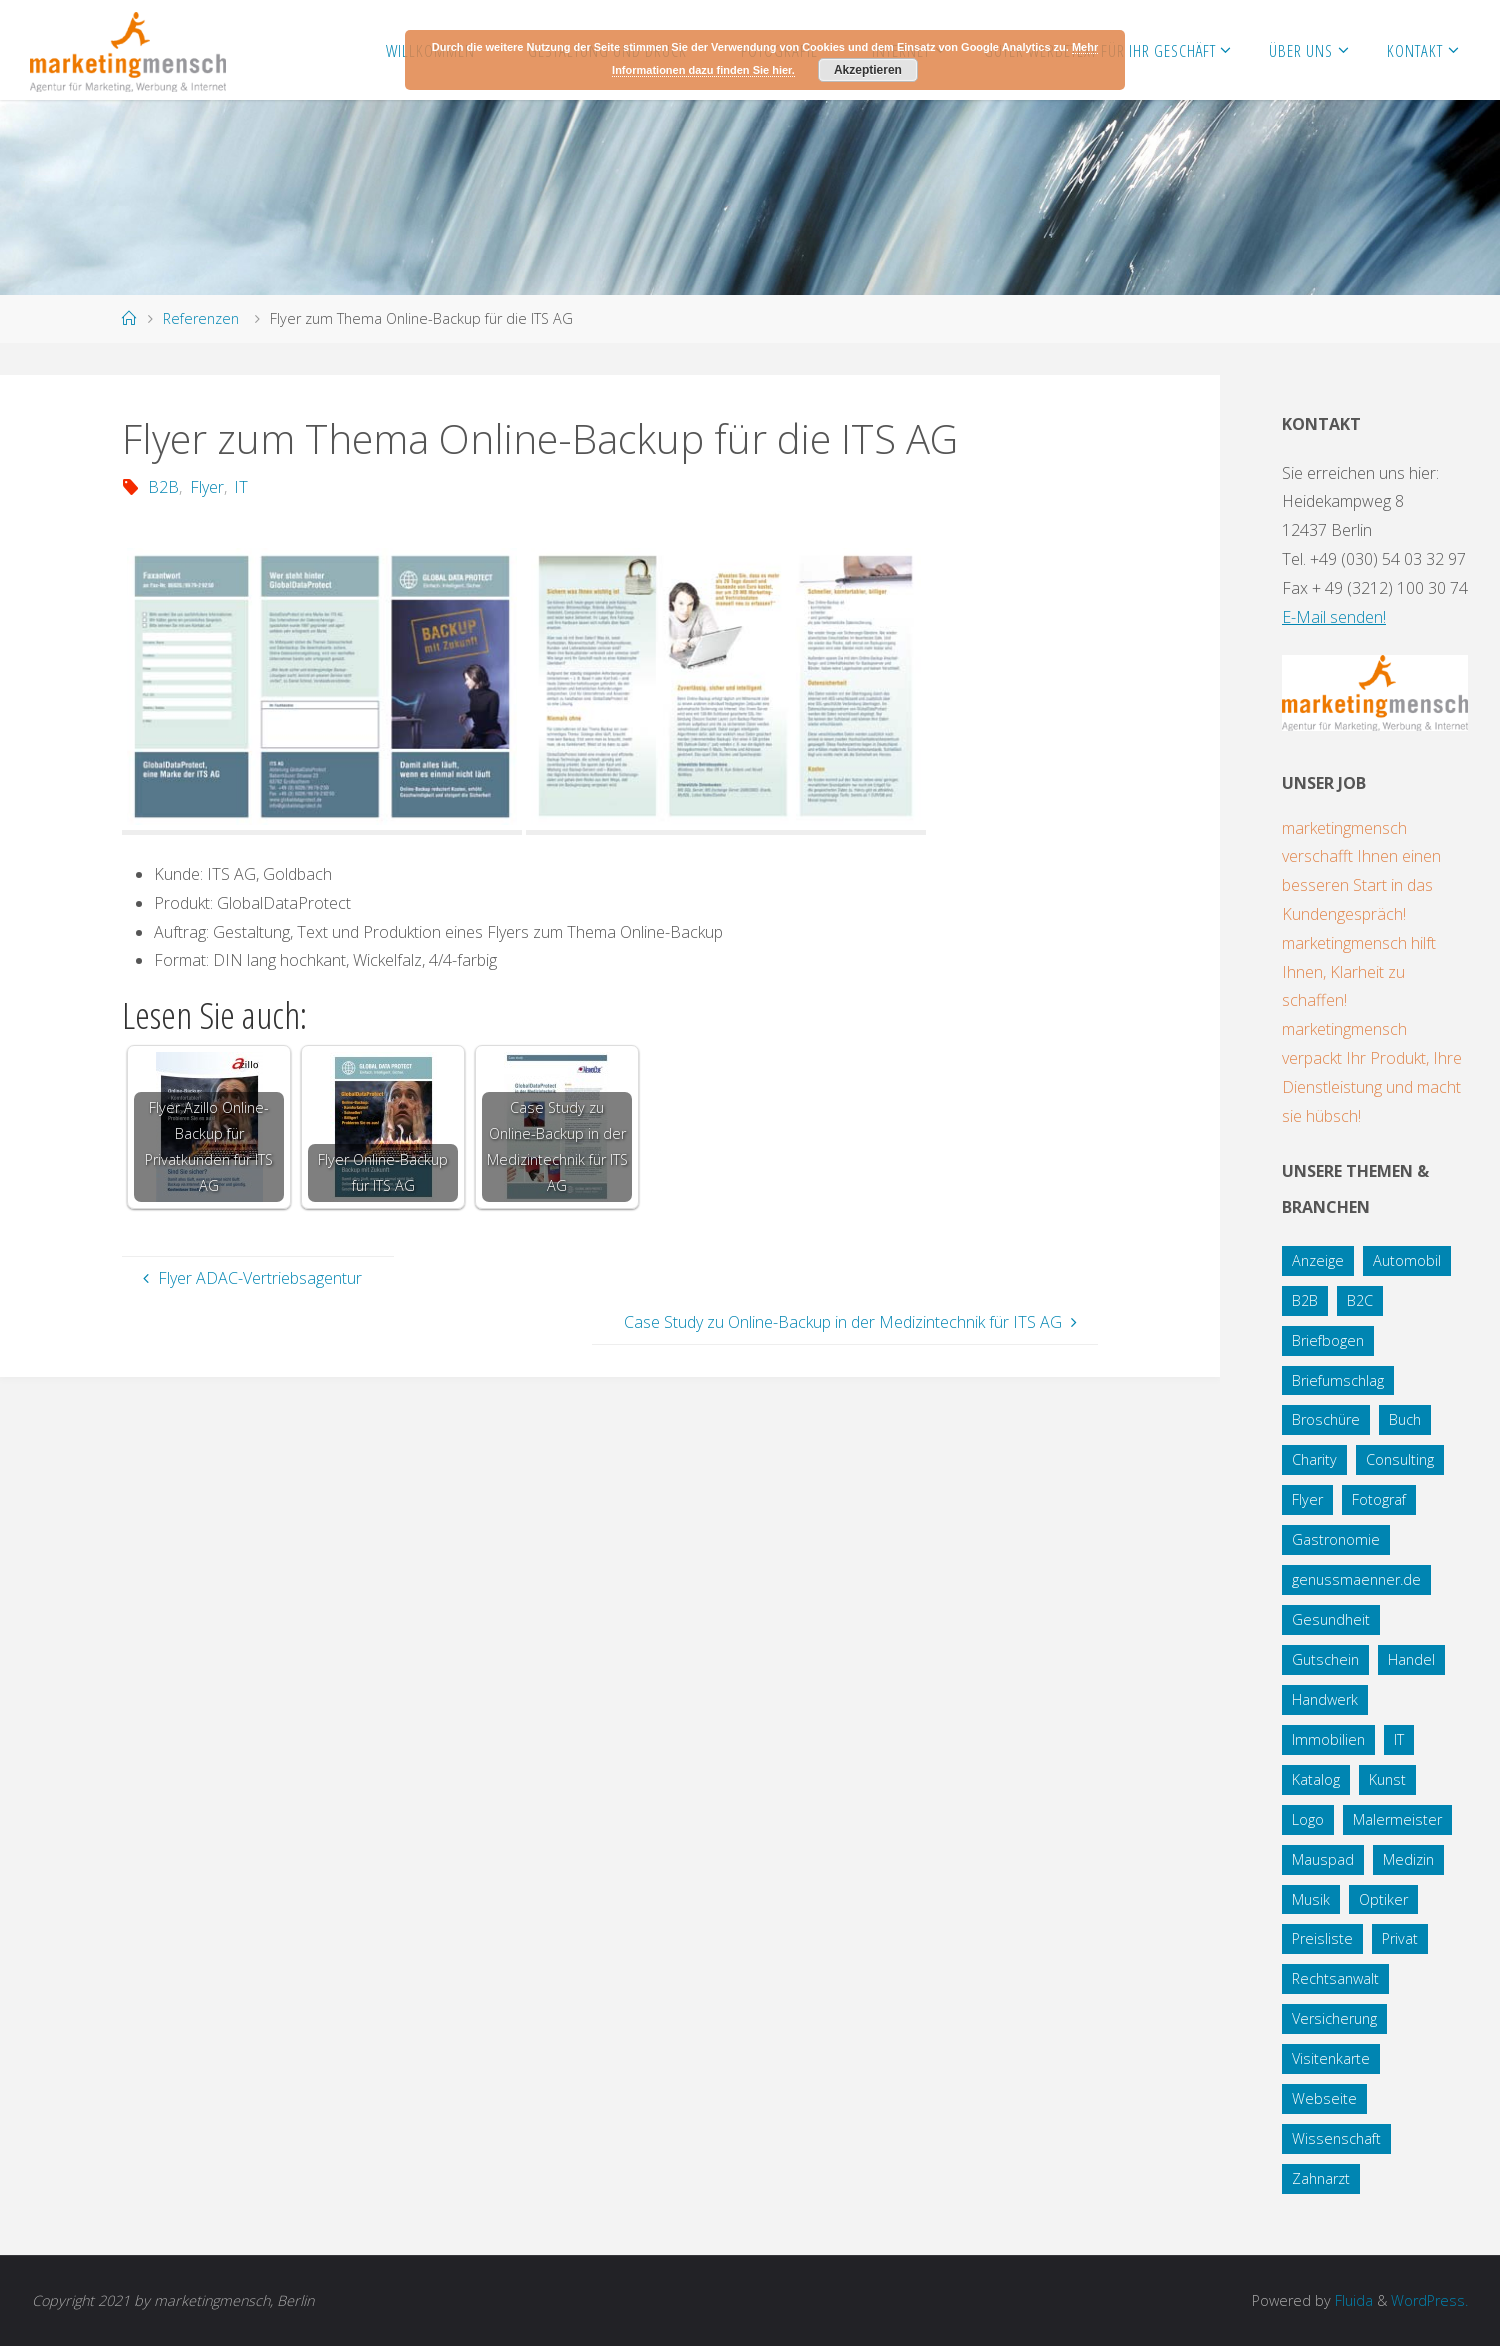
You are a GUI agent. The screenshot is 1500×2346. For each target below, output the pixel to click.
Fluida (1352, 2300)
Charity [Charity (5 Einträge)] (1314, 1459)
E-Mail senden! (1334, 617)
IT (241, 487)
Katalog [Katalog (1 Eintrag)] (1316, 1779)
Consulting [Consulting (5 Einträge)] (1400, 1459)
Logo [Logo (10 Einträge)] (1308, 1819)
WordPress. (1429, 2300)
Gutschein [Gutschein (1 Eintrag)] (1325, 1659)
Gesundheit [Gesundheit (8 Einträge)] (1331, 1619)
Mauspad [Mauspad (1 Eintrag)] (1323, 1859)
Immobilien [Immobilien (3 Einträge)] (1328, 1739)
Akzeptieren (868, 70)
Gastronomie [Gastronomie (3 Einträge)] (1336, 1539)
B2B (163, 487)
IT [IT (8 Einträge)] (1399, 1739)
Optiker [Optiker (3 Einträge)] (1383, 1899)
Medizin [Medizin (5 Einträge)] (1408, 1859)
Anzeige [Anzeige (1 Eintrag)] (1318, 1260)
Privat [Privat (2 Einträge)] (1400, 1938)
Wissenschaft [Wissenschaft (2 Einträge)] (1336, 2138)
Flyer (207, 487)
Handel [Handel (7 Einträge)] (1411, 1659)
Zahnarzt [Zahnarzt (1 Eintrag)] (1321, 2178)
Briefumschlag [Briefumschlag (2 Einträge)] (1338, 1380)
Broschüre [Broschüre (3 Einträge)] (1326, 1419)
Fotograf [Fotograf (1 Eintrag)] (1379, 1499)
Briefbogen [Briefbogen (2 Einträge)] (1328, 1340)
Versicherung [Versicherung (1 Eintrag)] (1334, 2018)
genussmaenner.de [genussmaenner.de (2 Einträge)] (1356, 1579)
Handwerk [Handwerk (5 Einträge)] (1325, 1699)
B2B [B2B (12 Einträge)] (1305, 1300)
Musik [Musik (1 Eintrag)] (1311, 1899)
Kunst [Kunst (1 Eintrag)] (1387, 1779)
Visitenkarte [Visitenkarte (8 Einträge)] (1331, 2058)
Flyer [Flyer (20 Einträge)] (1307, 1499)
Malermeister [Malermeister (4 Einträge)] (1397, 1819)
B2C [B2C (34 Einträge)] (1360, 1300)
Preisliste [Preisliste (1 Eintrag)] (1322, 1938)
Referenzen (201, 318)
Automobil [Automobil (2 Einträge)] (1407, 1260)
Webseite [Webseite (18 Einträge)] (1324, 2098)
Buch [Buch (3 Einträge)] (1405, 1419)
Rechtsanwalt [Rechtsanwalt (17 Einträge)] (1335, 1978)
